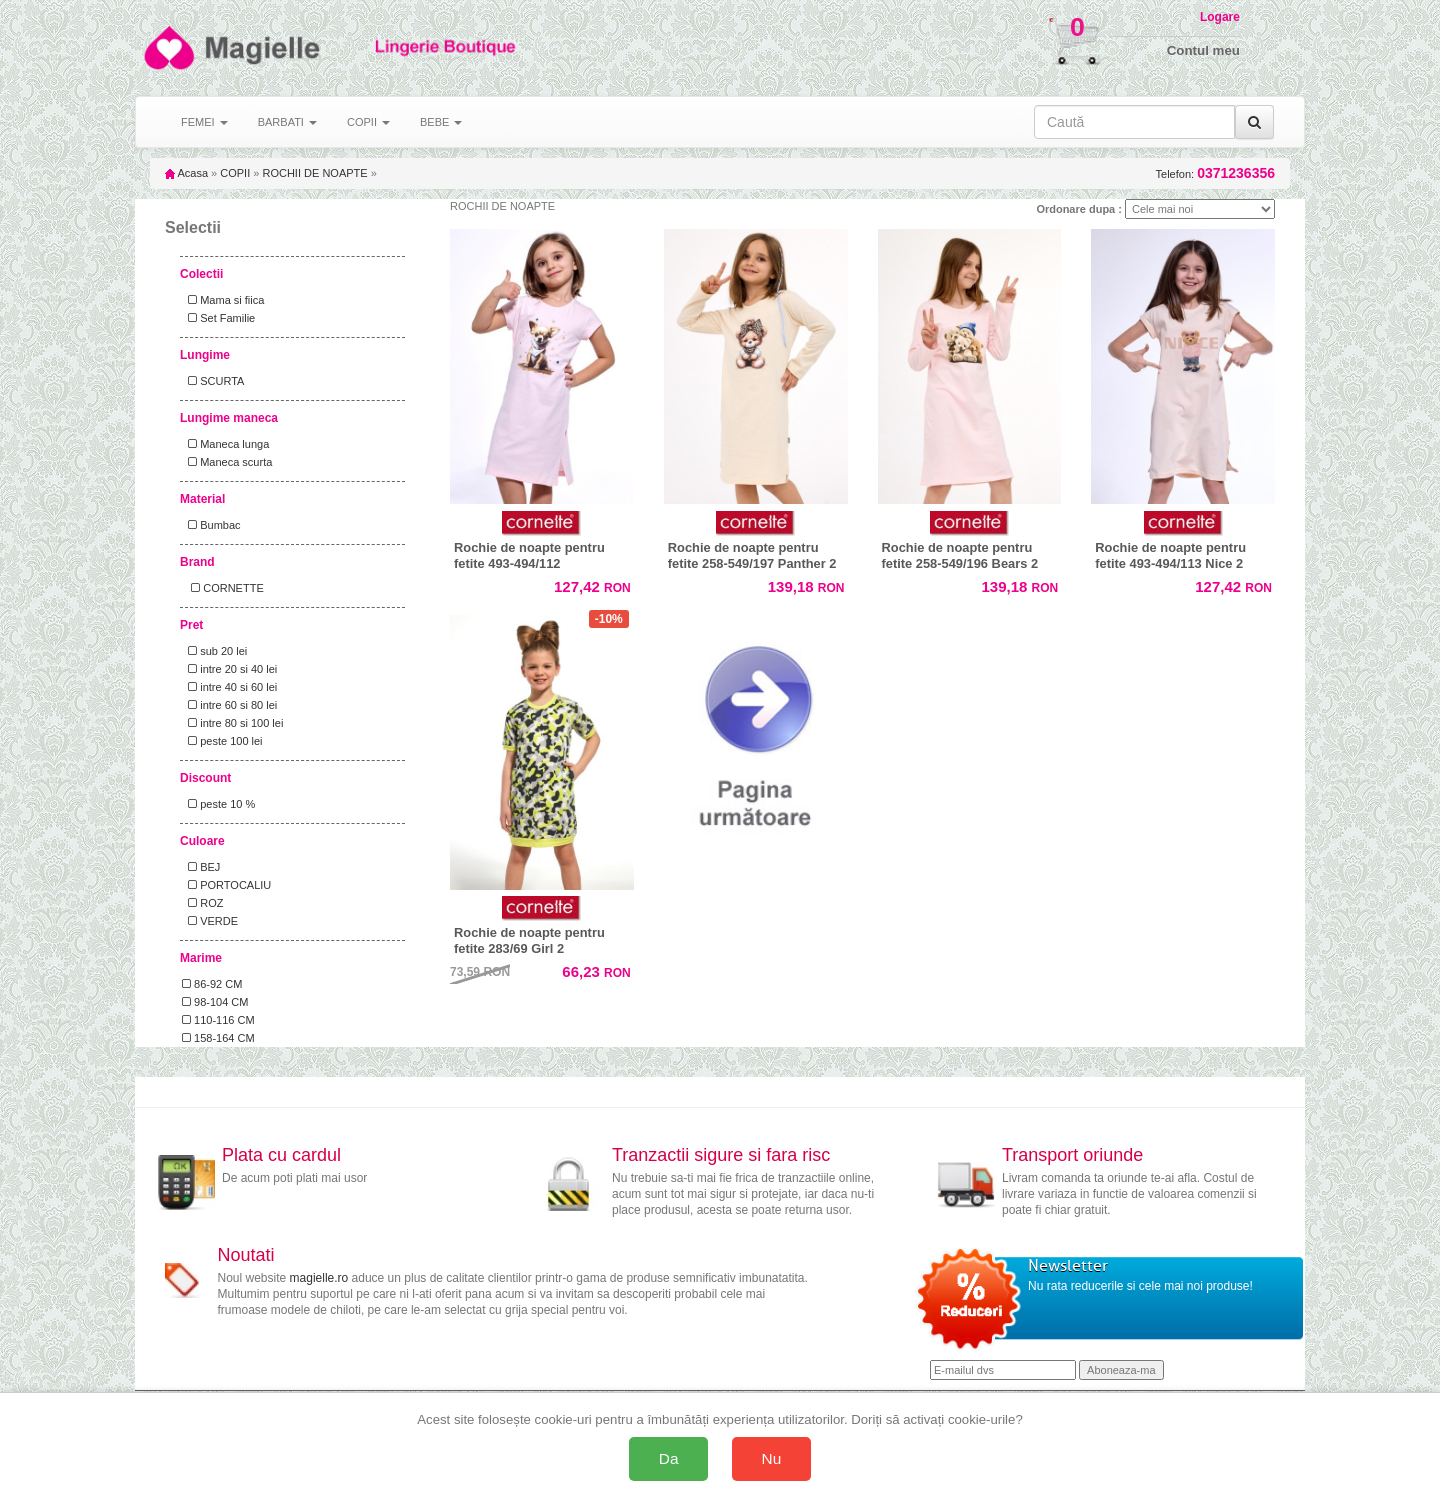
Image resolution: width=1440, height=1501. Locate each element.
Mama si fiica (223, 300)
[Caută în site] (1134, 122)
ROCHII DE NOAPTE (314, 173)
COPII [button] (368, 122)
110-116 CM (218, 1020)
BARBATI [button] (287, 122)
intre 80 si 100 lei (232, 723)
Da (669, 1458)
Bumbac (211, 525)
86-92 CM (212, 984)
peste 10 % (218, 804)
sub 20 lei (214, 651)
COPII (235, 173)
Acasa (186, 173)
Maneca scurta (227, 462)
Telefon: (1215, 173)
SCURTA (213, 381)
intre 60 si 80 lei (229, 705)
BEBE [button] (441, 122)
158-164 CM (218, 1038)
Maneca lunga (225, 444)
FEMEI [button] (204, 122)
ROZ (202, 903)
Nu (772, 1458)
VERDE (210, 921)
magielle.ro (319, 1278)
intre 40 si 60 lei (229, 687)
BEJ (201, 867)
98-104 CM (215, 1002)
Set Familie (218, 318)
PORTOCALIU (226, 885)
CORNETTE (223, 588)
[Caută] (1254, 122)
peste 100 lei (222, 741)
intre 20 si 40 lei (229, 669)
